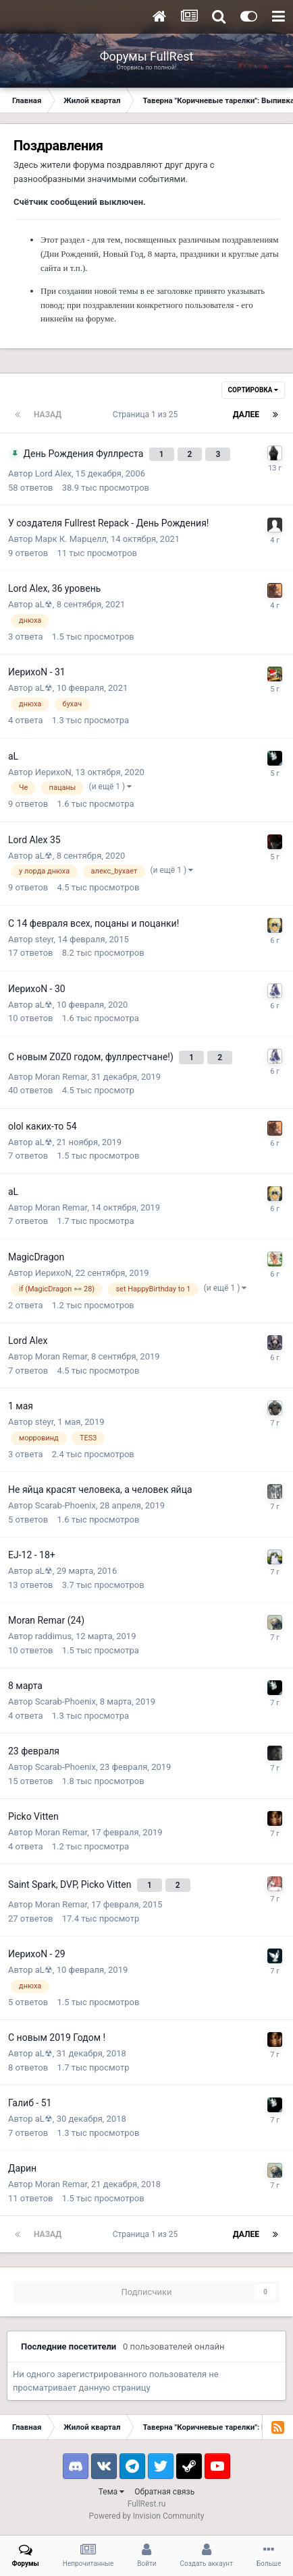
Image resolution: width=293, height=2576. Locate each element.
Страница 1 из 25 (147, 414)
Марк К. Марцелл (71, 539)
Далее (246, 414)
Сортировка (253, 390)
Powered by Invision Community (147, 2516)
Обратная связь (164, 2491)
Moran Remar (61, 1077)
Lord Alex (53, 473)
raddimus (53, 1636)
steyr (44, 939)
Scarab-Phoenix (65, 1505)
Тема (111, 2491)
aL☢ (44, 604)
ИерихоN (53, 772)
